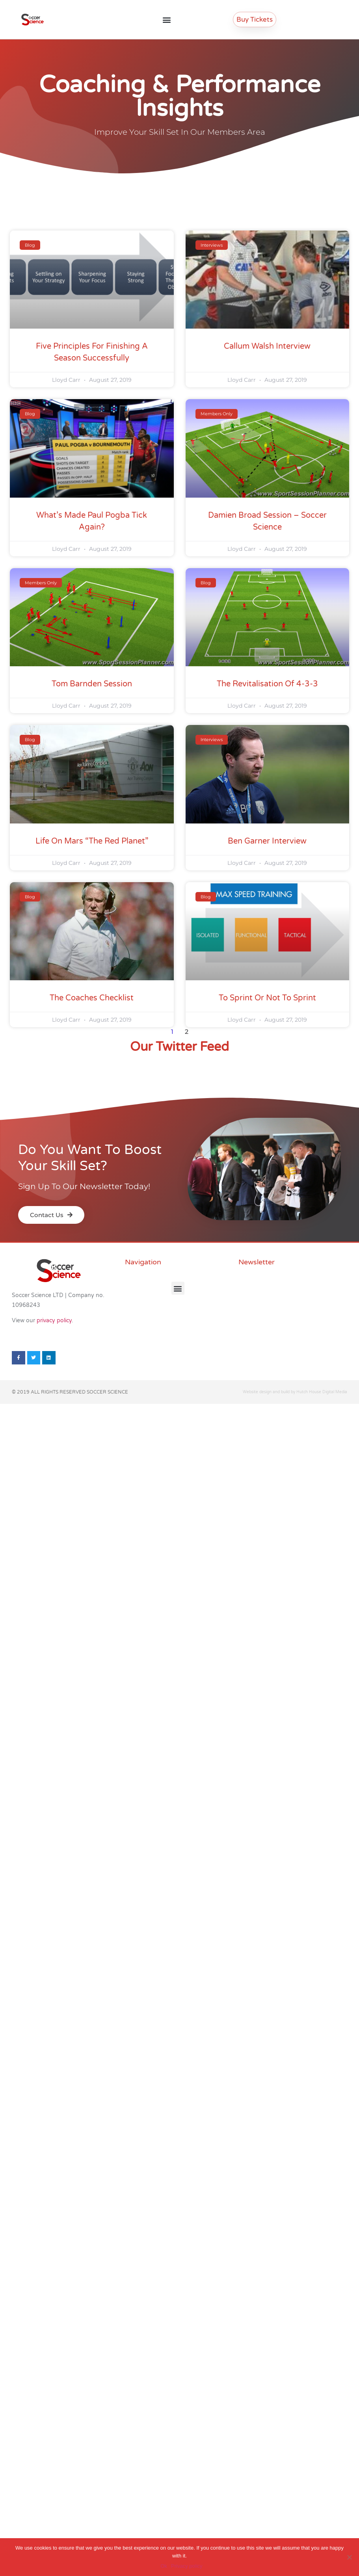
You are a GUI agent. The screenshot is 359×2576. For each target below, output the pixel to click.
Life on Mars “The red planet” (91, 841)
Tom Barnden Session (92, 684)
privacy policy (54, 1320)
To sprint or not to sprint (267, 998)
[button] (166, 19)
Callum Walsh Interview (267, 346)
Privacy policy (186, 2566)
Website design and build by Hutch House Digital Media (295, 1392)
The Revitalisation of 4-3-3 (267, 684)
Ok (163, 2566)
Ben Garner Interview (267, 841)
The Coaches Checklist (92, 998)
